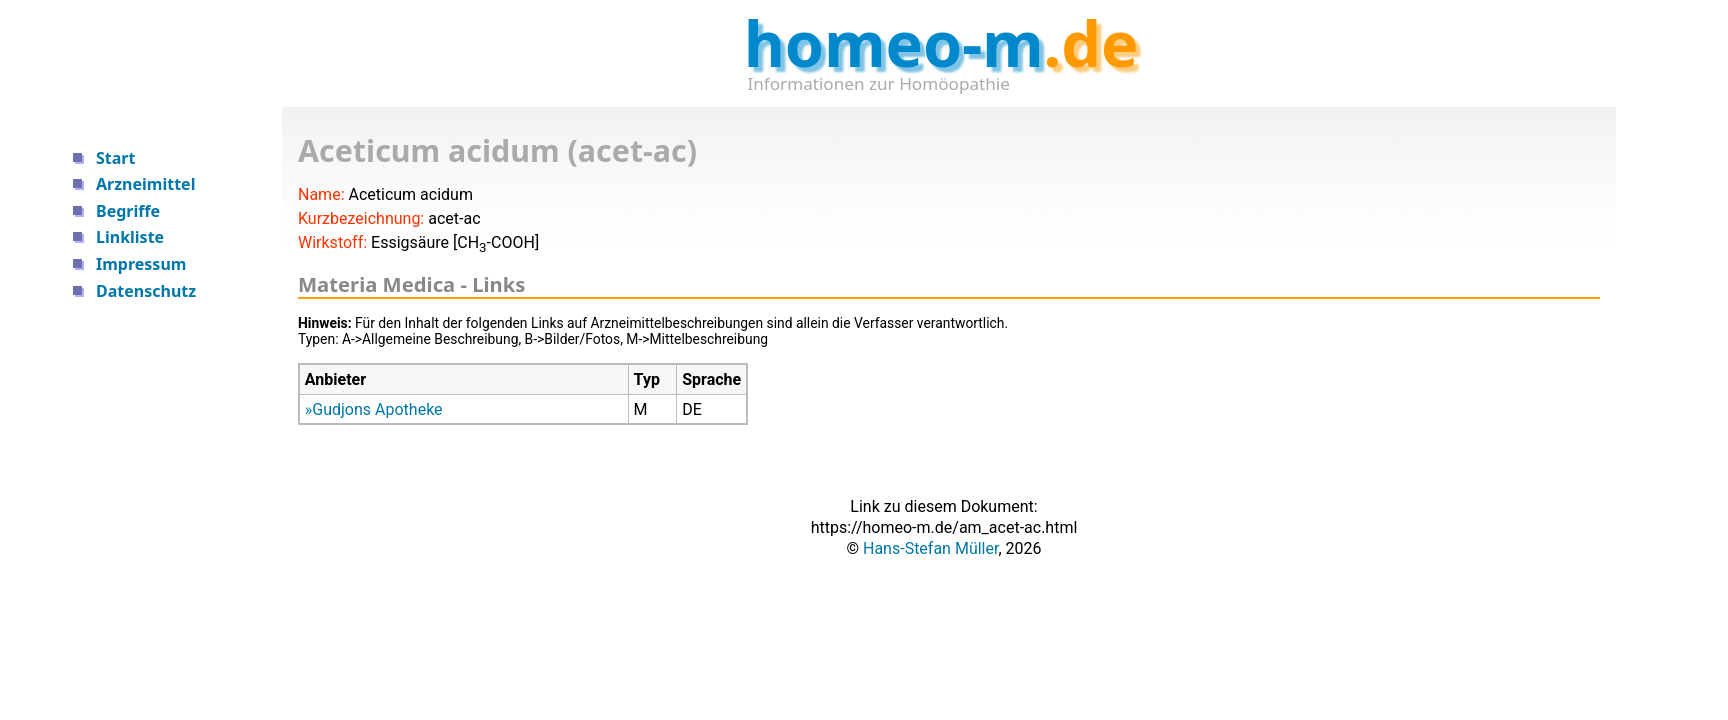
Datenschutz (146, 291)
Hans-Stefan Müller (930, 548)
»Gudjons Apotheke (374, 409)
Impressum (141, 264)
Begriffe (128, 211)
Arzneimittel (145, 184)
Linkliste (130, 237)
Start (115, 158)
